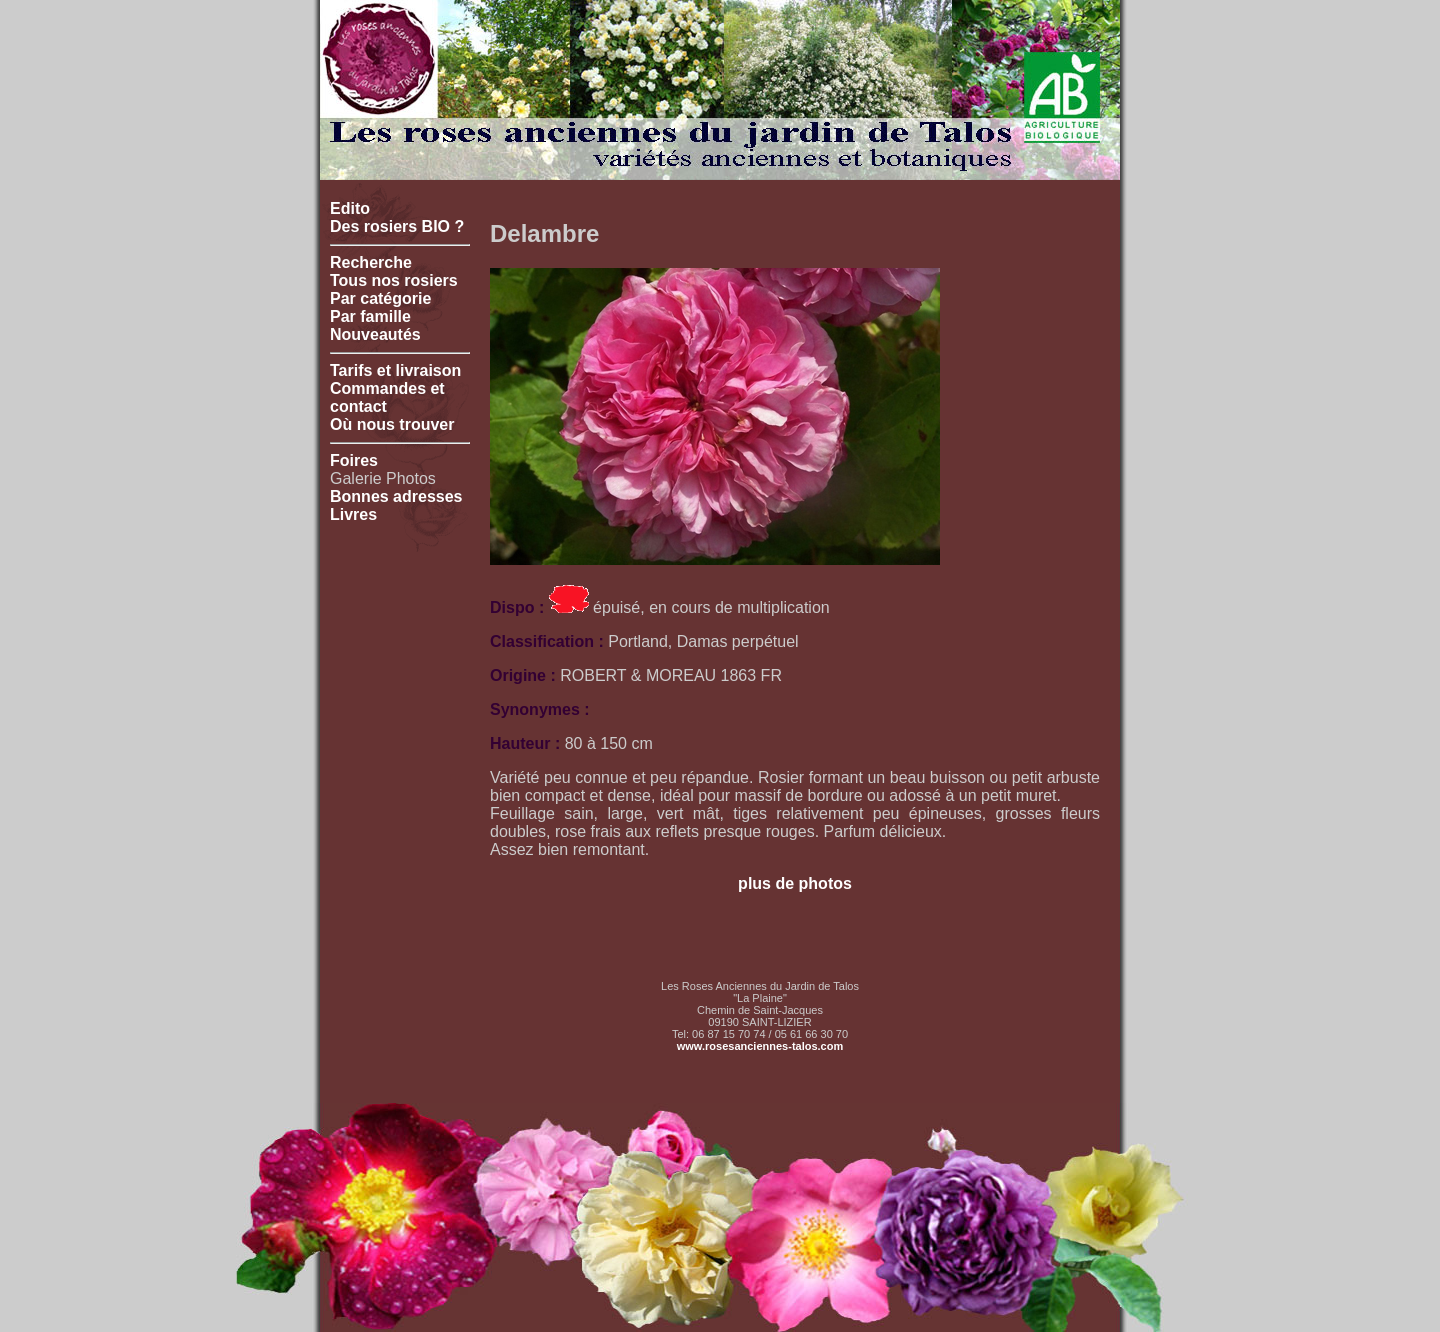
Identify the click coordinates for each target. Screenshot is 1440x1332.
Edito (350, 208)
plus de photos (795, 883)
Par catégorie (380, 298)
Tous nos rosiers (394, 280)
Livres (353, 514)
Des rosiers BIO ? (397, 226)
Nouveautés (375, 334)
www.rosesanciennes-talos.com (760, 1046)
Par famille (370, 316)
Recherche (371, 262)
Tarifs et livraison (395, 370)
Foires (354, 460)
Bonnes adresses (396, 496)
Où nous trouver (392, 424)
